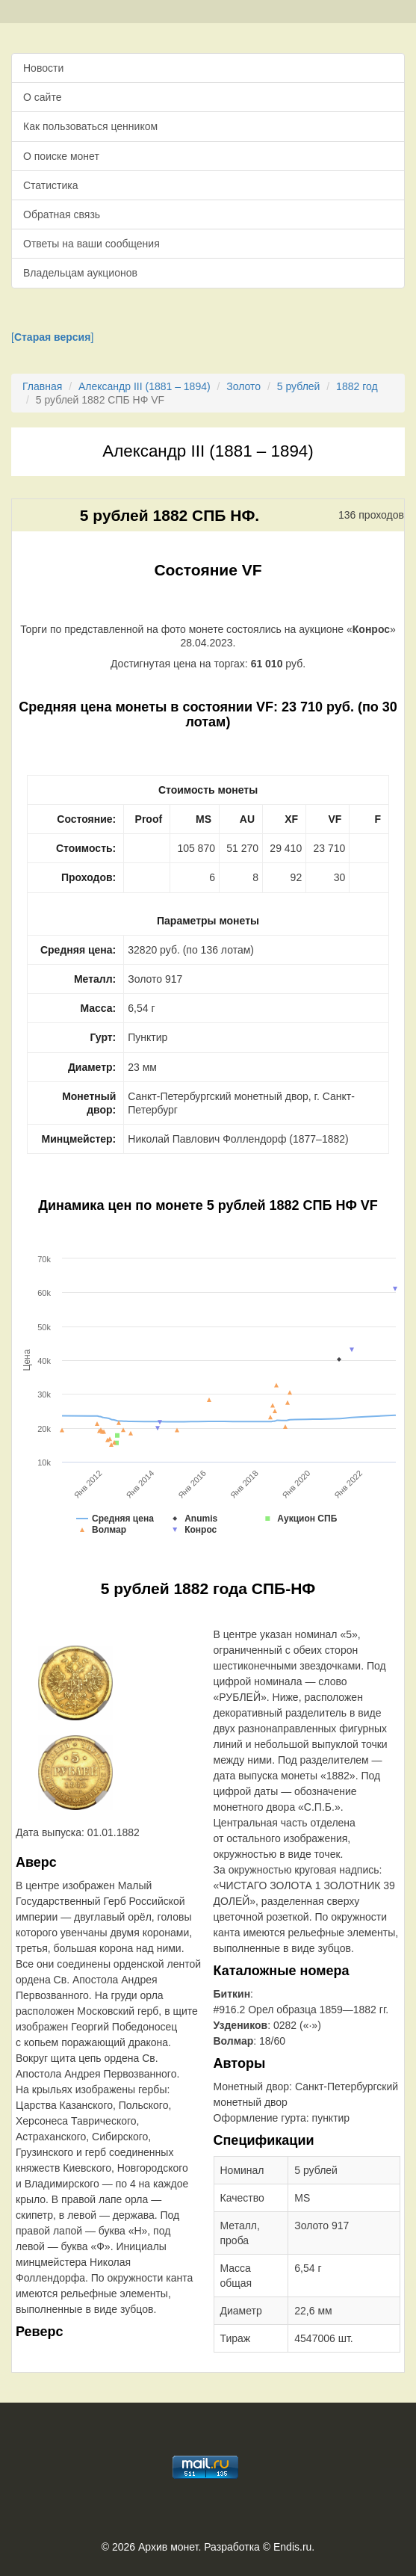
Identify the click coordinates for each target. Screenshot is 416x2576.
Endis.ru (292, 2547)
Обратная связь (61, 214)
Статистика (50, 185)
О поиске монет (61, 156)
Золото (243, 386)
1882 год (356, 386)
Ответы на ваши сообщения (91, 244)
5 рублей (298, 386)
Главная (42, 386)
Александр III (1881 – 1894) (144, 386)
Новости (43, 68)
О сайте (42, 97)
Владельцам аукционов (80, 273)
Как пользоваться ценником (90, 126)
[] (52, 337)
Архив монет (168, 2547)
